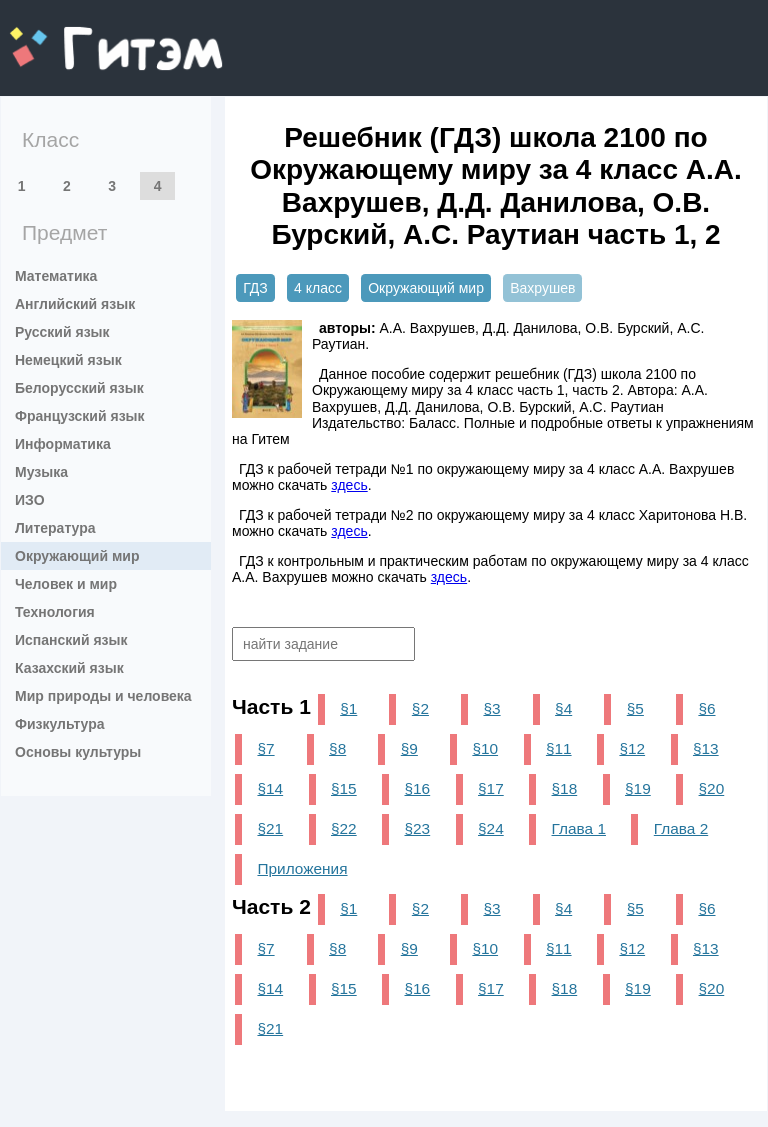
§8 (337, 748)
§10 (485, 748)
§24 (491, 828)
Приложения (302, 868)
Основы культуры (78, 752)
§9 (409, 748)
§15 (344, 788)
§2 (420, 708)
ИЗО (30, 500)
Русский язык (62, 332)
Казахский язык (69, 668)
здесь (349, 485)
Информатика (63, 444)
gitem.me (62, 35)
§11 (559, 748)
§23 (418, 828)
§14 (270, 788)
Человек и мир (66, 584)
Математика (56, 276)
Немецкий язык (68, 360)
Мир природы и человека (103, 696)
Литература (55, 528)
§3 (491, 708)
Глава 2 (681, 828)
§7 (265, 748)
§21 (270, 828)
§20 (712, 788)
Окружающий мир (77, 556)
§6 (706, 708)
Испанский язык (71, 640)
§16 (418, 788)
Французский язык (80, 416)
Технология (55, 612)
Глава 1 (579, 828)
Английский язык (75, 304)
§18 (565, 788)
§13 (706, 748)
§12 (632, 748)
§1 (348, 708)
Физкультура (60, 724)
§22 (344, 828)
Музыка (41, 472)
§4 (563, 708)
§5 (635, 708)
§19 (638, 788)
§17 (491, 788)
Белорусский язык (79, 388)
